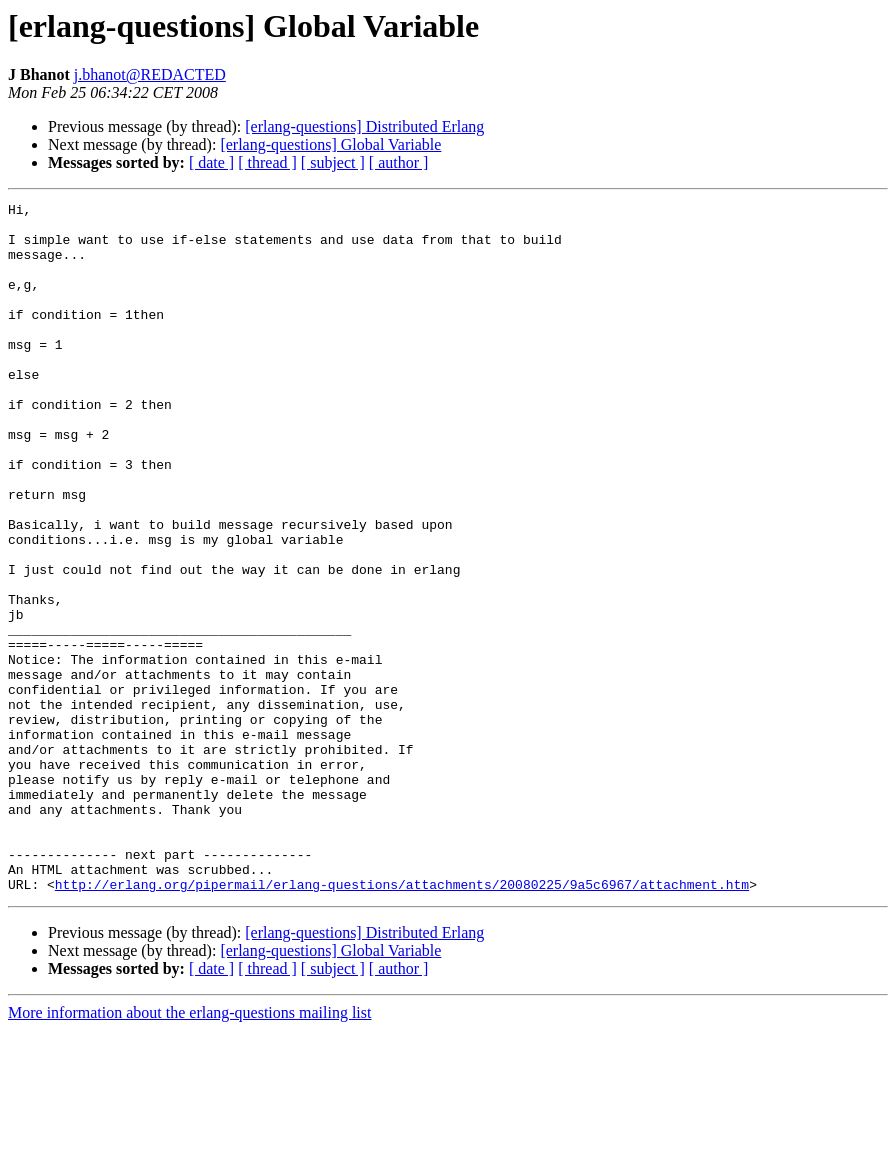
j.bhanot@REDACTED (150, 74)
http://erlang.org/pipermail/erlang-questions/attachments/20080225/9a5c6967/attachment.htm (402, 1022)
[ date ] (211, 162)
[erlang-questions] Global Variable (330, 144)
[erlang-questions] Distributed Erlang (364, 126)
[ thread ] (267, 162)
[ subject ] (333, 162)
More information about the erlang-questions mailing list (189, 1150)
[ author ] (399, 162)
